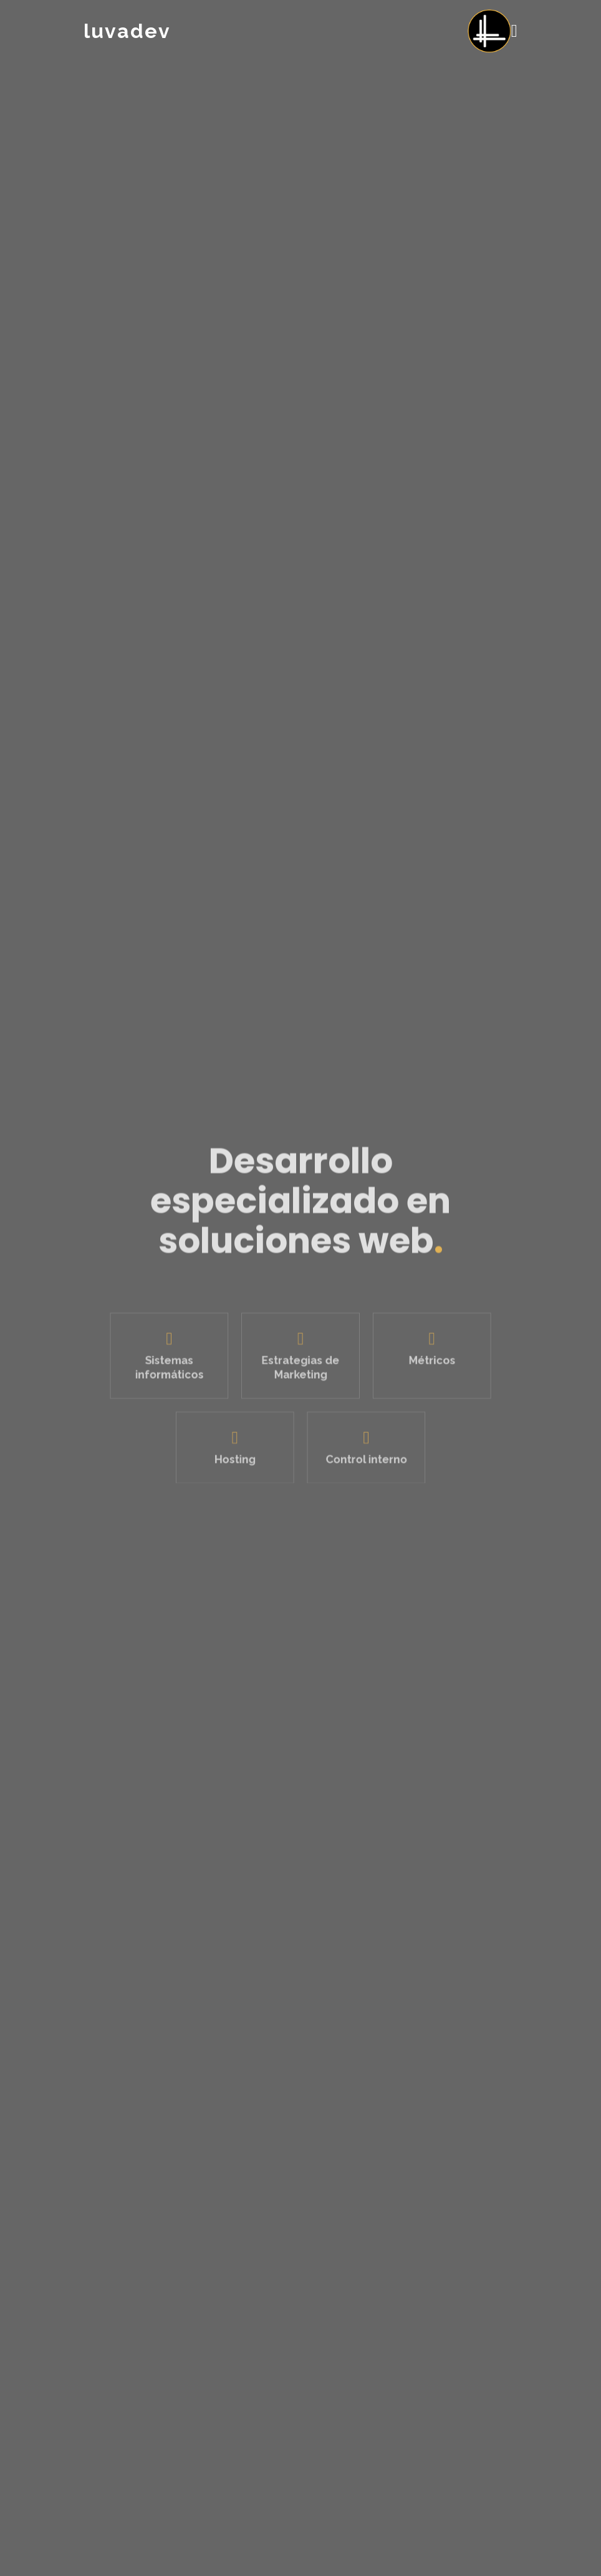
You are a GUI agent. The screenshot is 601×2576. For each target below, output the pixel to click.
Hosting (238, 1458)
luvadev (127, 30)
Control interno (362, 1458)
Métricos (424, 1365)
